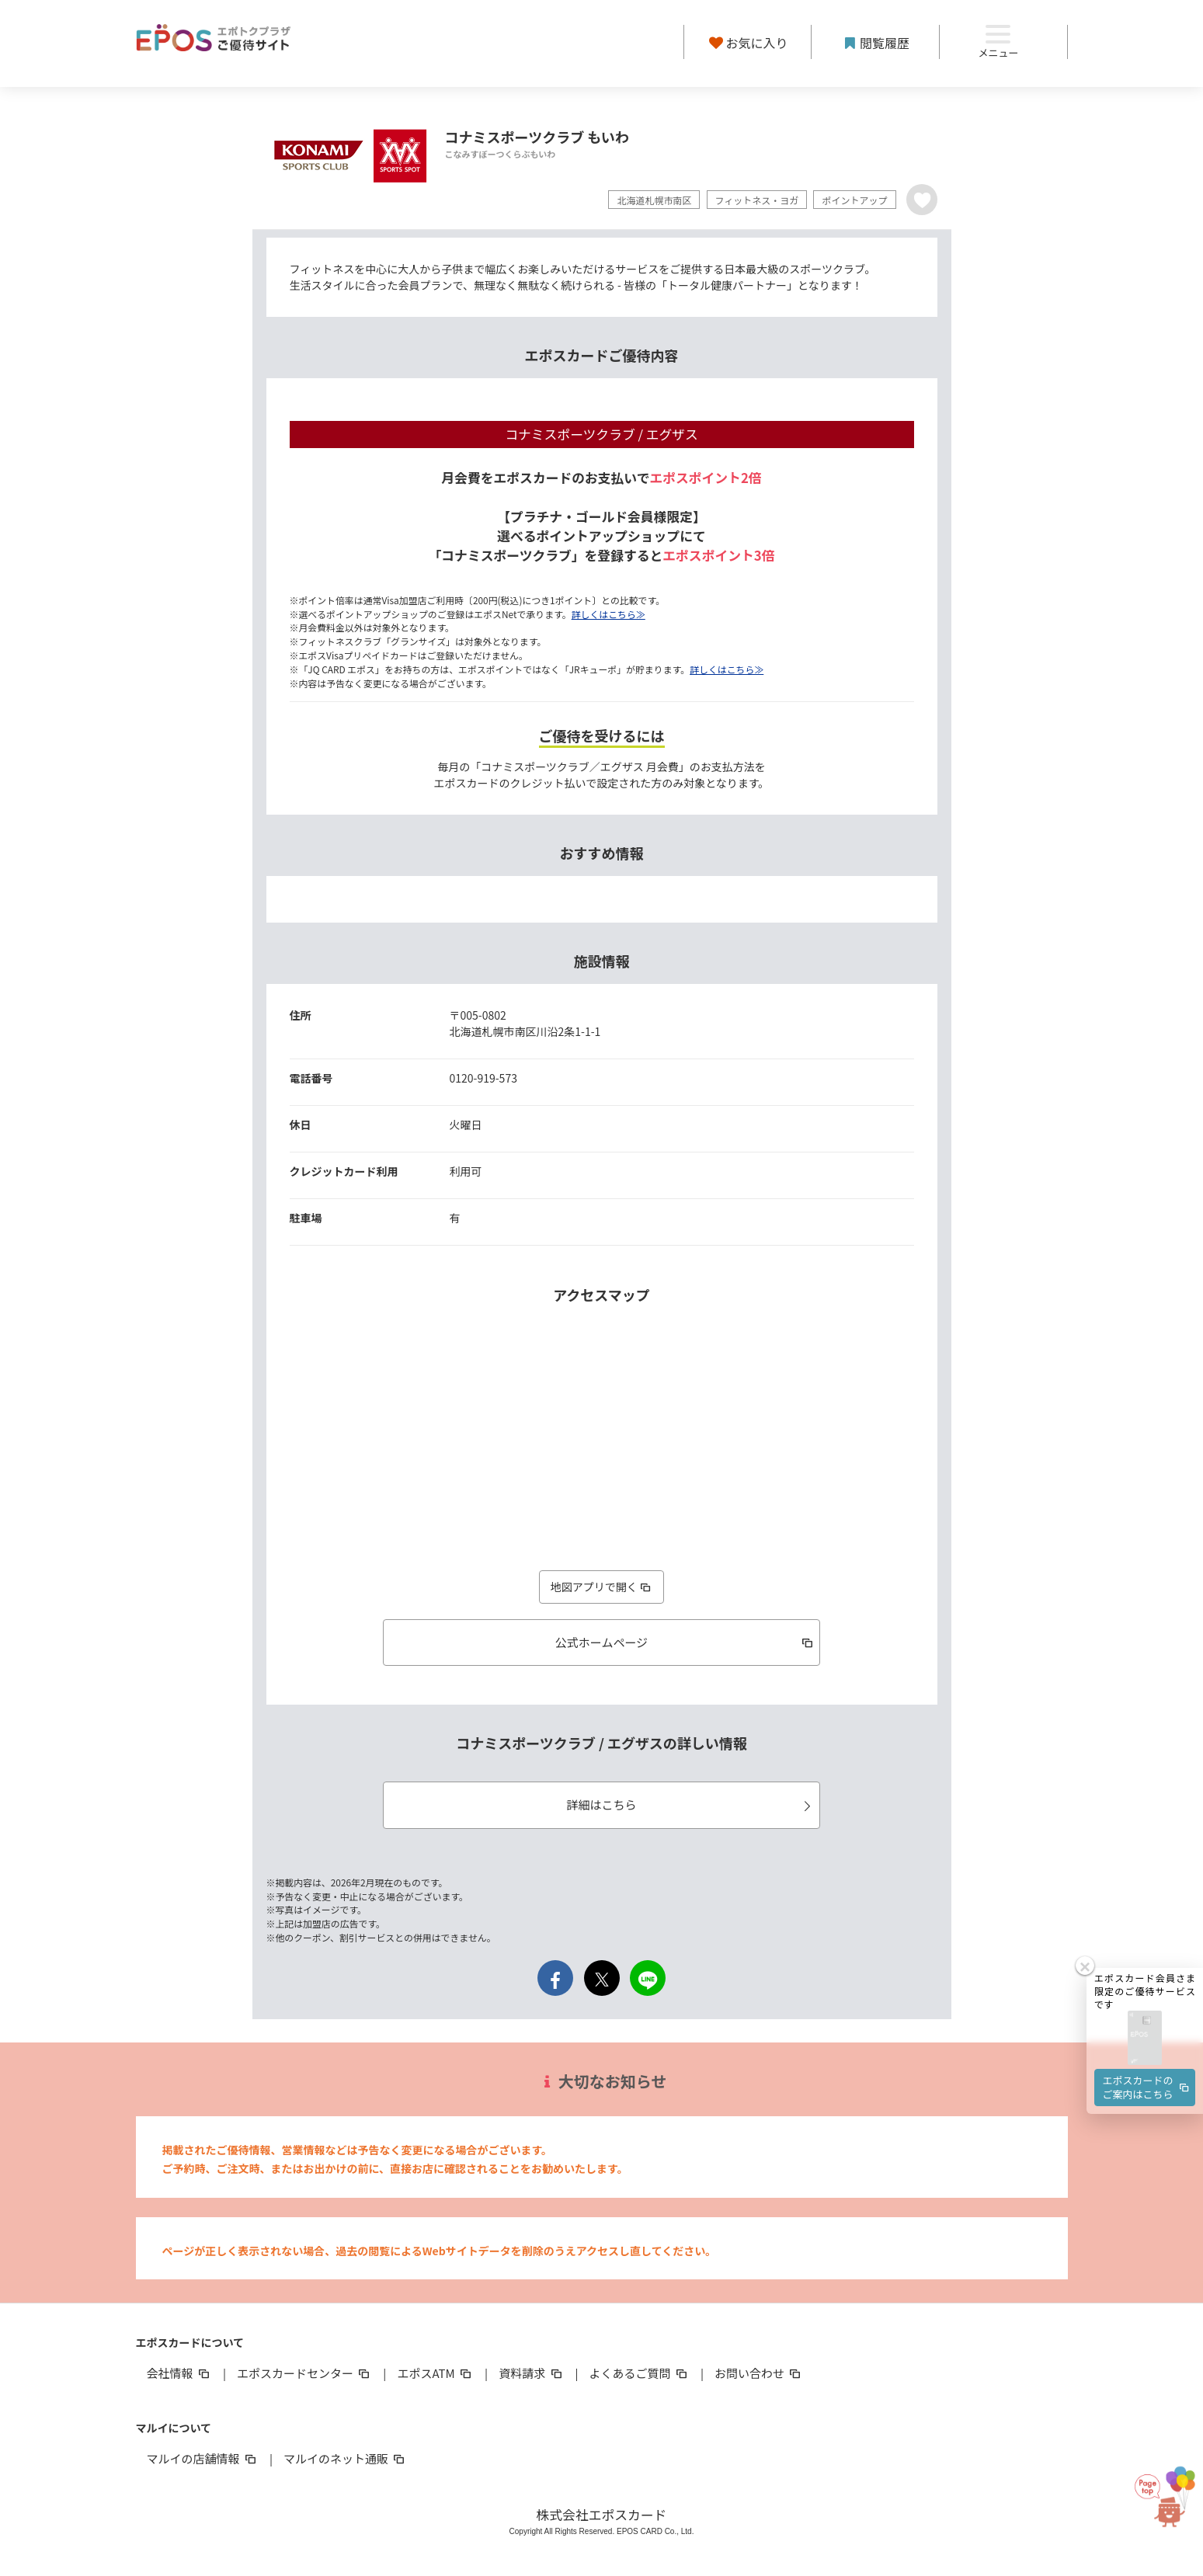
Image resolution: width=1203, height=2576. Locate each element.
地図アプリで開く (602, 1586)
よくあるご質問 (639, 2373)
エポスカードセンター (304, 2373)
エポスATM (435, 2373)
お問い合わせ (758, 2373)
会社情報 (179, 2373)
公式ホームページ (685, 1642)
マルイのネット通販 (345, 2458)
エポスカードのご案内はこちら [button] (1147, 2033)
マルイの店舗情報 (203, 2458)
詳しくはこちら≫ (608, 614)
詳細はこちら (690, 1804)
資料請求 (531, 2373)
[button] (1144, 1985)
